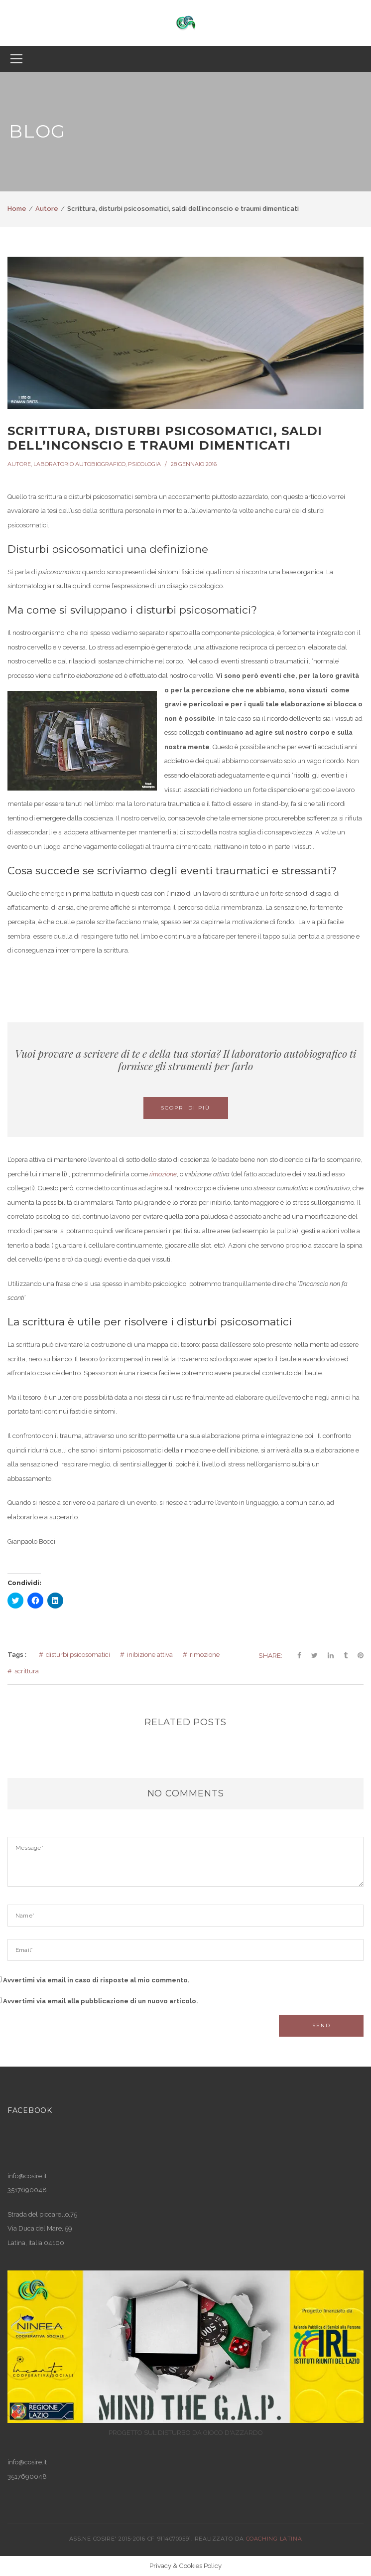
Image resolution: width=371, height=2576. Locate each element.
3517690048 (27, 2476)
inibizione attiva (150, 1654)
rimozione (163, 1174)
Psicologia (144, 464)
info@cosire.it (27, 2176)
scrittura (26, 1671)
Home (16, 208)
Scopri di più (185, 1108)
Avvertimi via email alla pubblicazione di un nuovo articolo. (100, 2001)
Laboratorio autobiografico (79, 464)
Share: (270, 1655)
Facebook (29, 2110)
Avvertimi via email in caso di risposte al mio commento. (96, 1980)
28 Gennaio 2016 (194, 464)
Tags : (16, 1654)
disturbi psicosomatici (78, 1654)
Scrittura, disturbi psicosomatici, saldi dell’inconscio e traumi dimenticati (164, 438)
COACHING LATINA (274, 2538)
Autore (46, 208)
